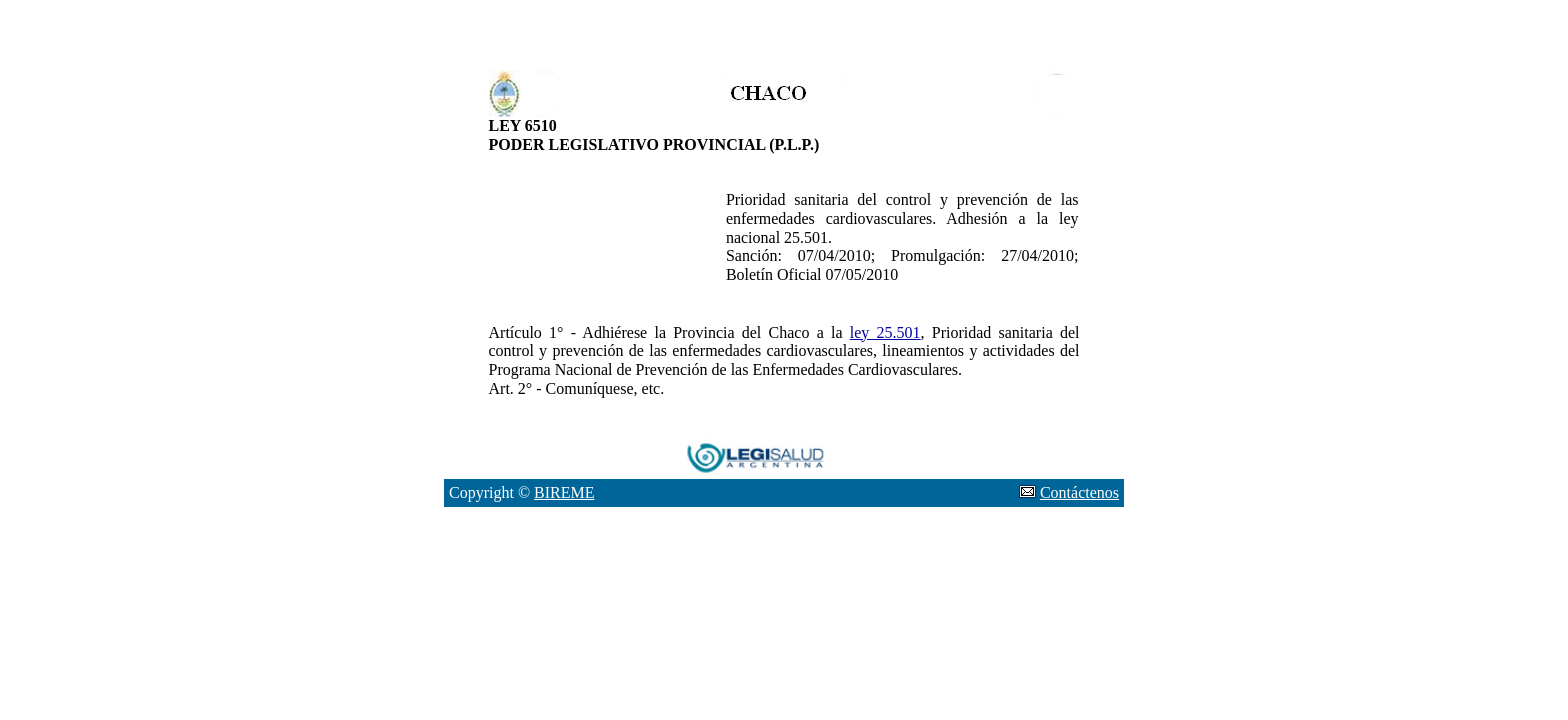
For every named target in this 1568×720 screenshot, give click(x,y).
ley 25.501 (885, 332)
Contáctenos (1079, 492)
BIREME (564, 492)
